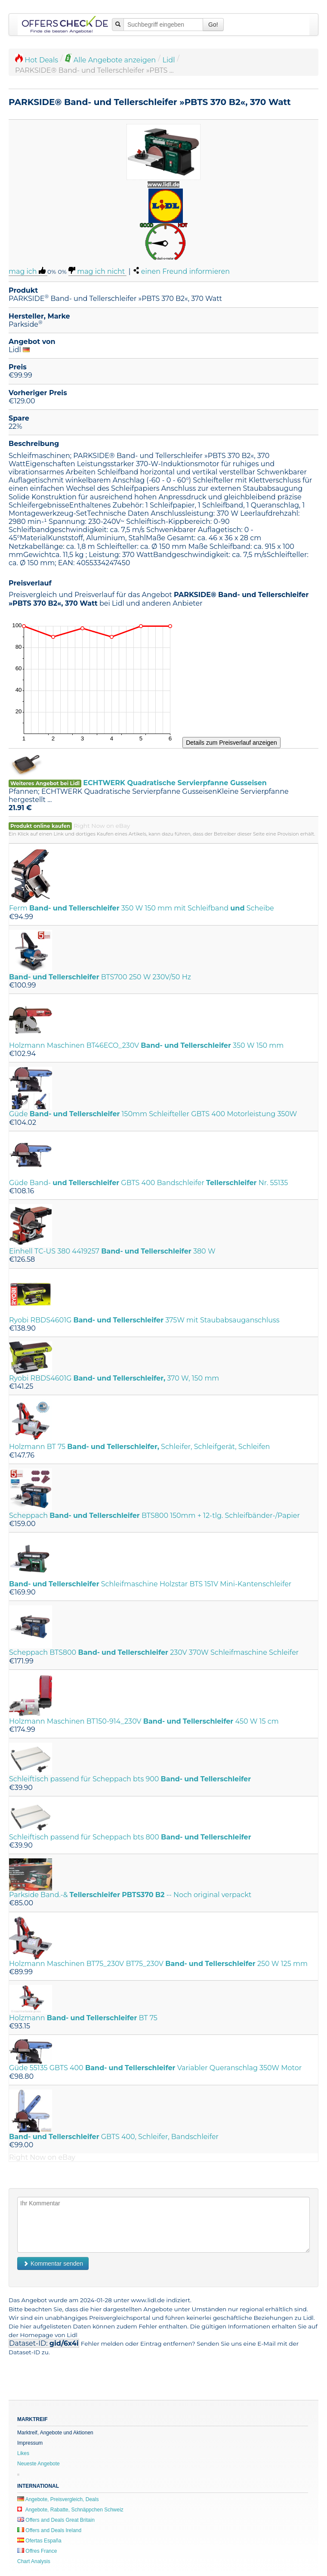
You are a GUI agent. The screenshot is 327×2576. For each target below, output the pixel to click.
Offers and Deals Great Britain (56, 2520)
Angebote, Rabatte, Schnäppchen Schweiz (70, 2510)
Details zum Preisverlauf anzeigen (231, 742)
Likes (23, 2453)
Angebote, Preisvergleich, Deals (58, 2499)
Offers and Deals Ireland (49, 2530)
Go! (213, 24)
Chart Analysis (33, 2561)
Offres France (37, 2551)
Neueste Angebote (38, 2464)
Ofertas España (39, 2541)
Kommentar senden (53, 2263)
